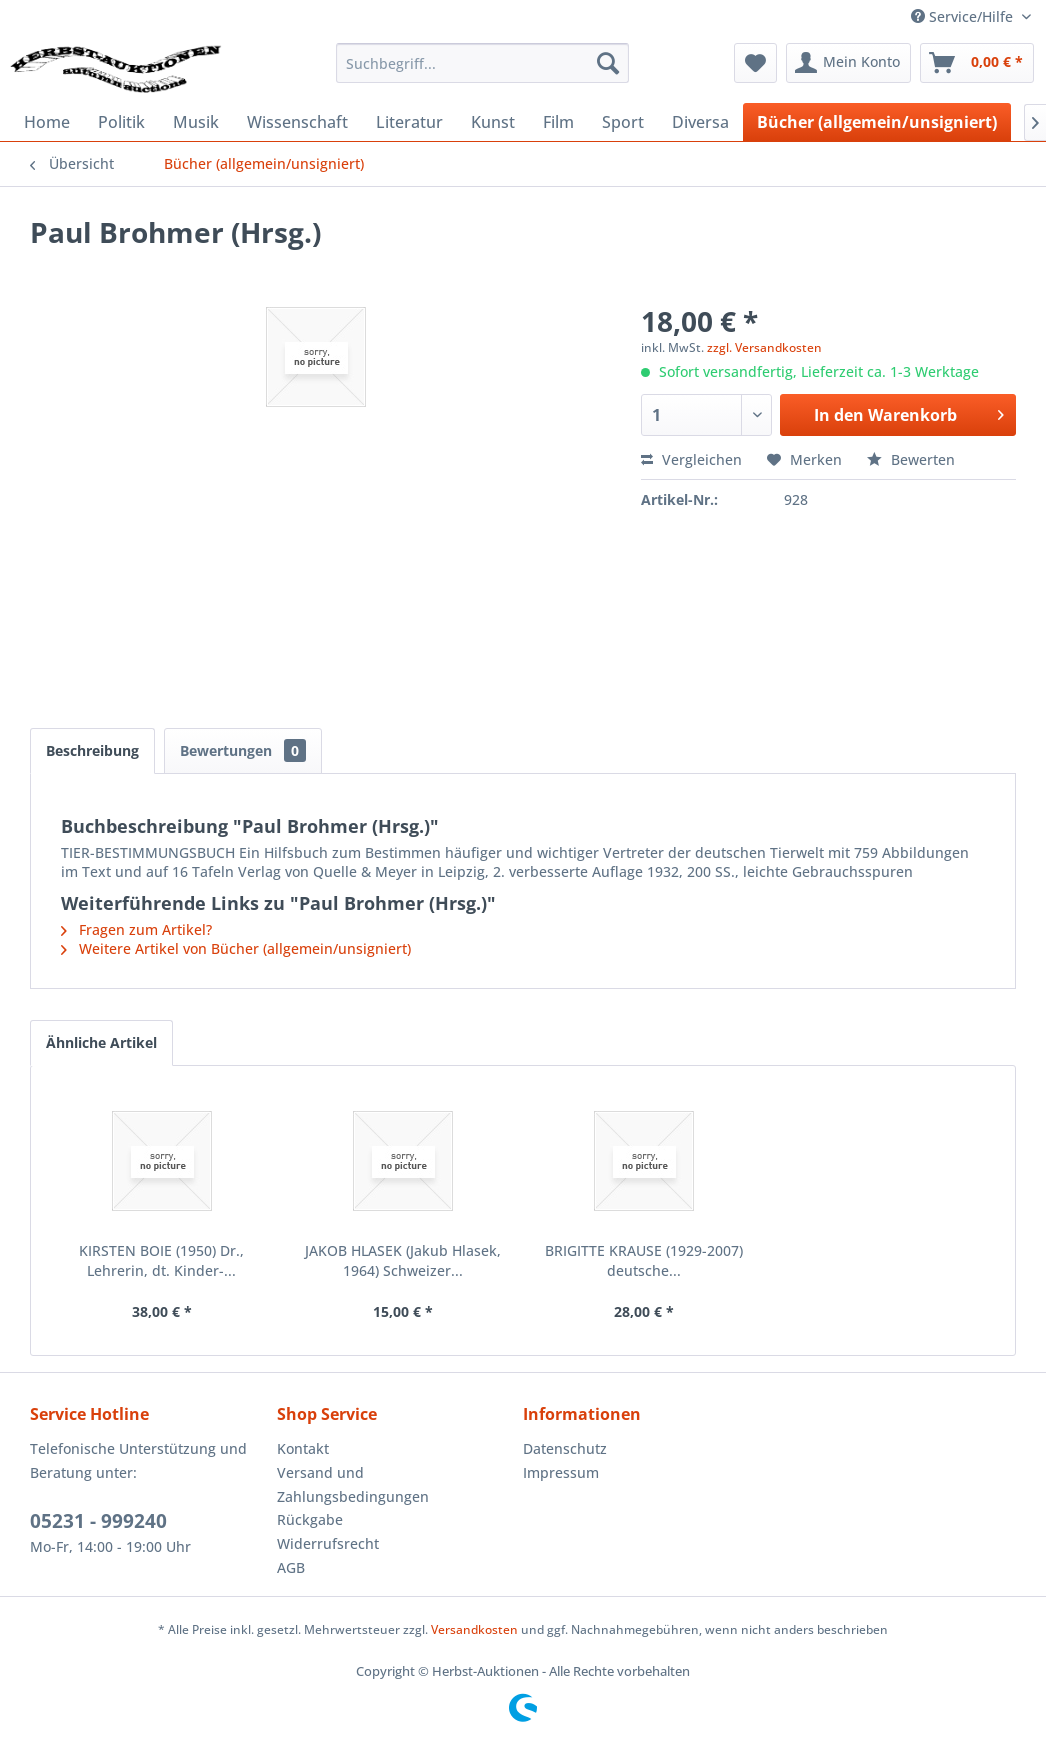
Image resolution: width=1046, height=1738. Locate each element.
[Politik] (121, 122)
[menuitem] (482, 63)
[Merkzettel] (755, 63)
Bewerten (911, 459)
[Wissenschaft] (297, 122)
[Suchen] (608, 63)
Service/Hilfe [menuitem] (964, 16)
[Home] (47, 122)
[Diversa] (700, 122)
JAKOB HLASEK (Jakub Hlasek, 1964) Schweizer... (403, 1260)
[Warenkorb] (977, 63)
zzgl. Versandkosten (764, 347)
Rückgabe (310, 1519)
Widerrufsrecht (328, 1543)
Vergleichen (691, 459)
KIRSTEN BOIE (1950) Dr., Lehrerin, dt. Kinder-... (161, 1260)
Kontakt (303, 1448)
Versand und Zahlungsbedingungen (353, 1484)
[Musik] (196, 122)
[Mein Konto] (848, 63)
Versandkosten (474, 1629)
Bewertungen (243, 750)
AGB (291, 1567)
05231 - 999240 (98, 1521)
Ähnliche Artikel (101, 1042)
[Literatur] (409, 122)
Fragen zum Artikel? (136, 929)
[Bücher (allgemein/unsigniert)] (877, 122)
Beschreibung (92, 750)
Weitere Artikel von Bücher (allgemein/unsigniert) (236, 948)
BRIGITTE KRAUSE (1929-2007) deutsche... (644, 1260)
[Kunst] (493, 122)
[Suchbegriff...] (482, 63)
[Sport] (623, 122)
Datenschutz (565, 1448)
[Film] (558, 122)
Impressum (561, 1472)
